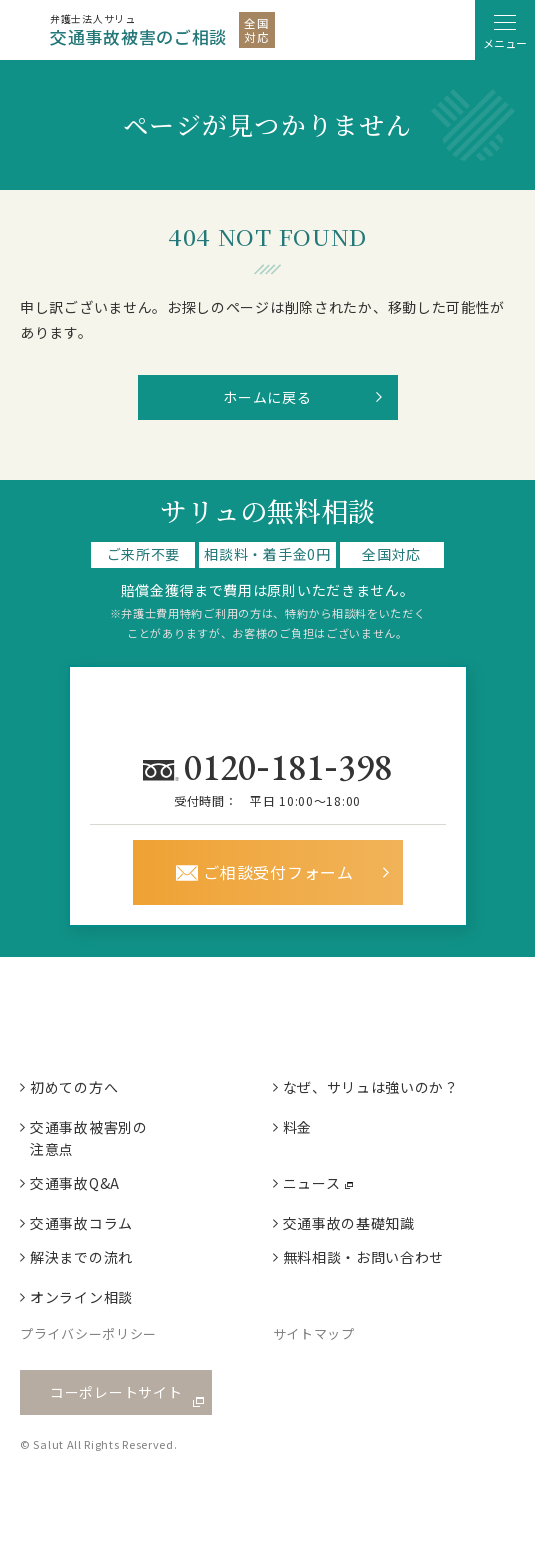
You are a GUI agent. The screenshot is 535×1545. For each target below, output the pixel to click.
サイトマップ (314, 1333)
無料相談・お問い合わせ (364, 1257)
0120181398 (292, 766)
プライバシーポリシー (88, 1333)
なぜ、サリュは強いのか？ (371, 1087)
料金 (297, 1127)
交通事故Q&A (75, 1183)
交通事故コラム (81, 1223)
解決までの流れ (81, 1257)
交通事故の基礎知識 (349, 1223)
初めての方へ (74, 1087)
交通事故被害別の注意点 (89, 1138)
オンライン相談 (81, 1297)
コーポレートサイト (116, 1392)
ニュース (312, 1183)
